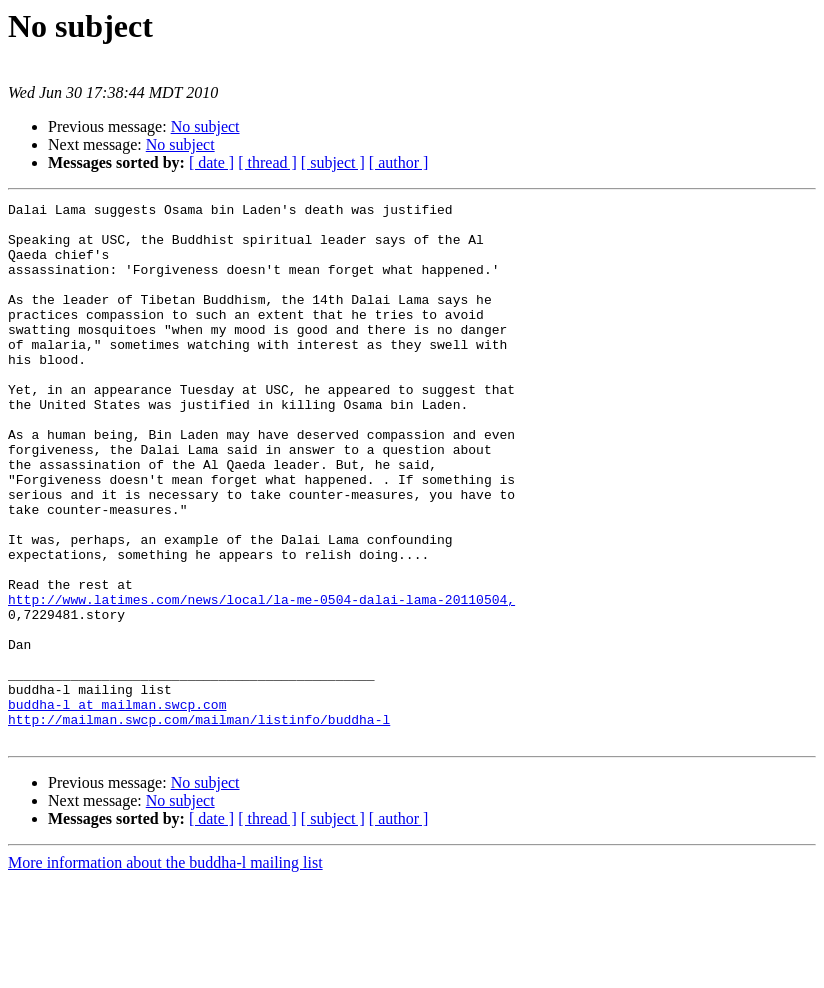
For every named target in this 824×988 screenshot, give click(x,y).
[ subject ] (333, 162)
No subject (205, 126)
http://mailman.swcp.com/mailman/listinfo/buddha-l (199, 824)
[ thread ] (267, 162)
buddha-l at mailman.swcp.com (117, 806)
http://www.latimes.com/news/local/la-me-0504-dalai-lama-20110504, (261, 680)
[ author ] (399, 162)
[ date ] (211, 162)
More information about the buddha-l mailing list (165, 970)
